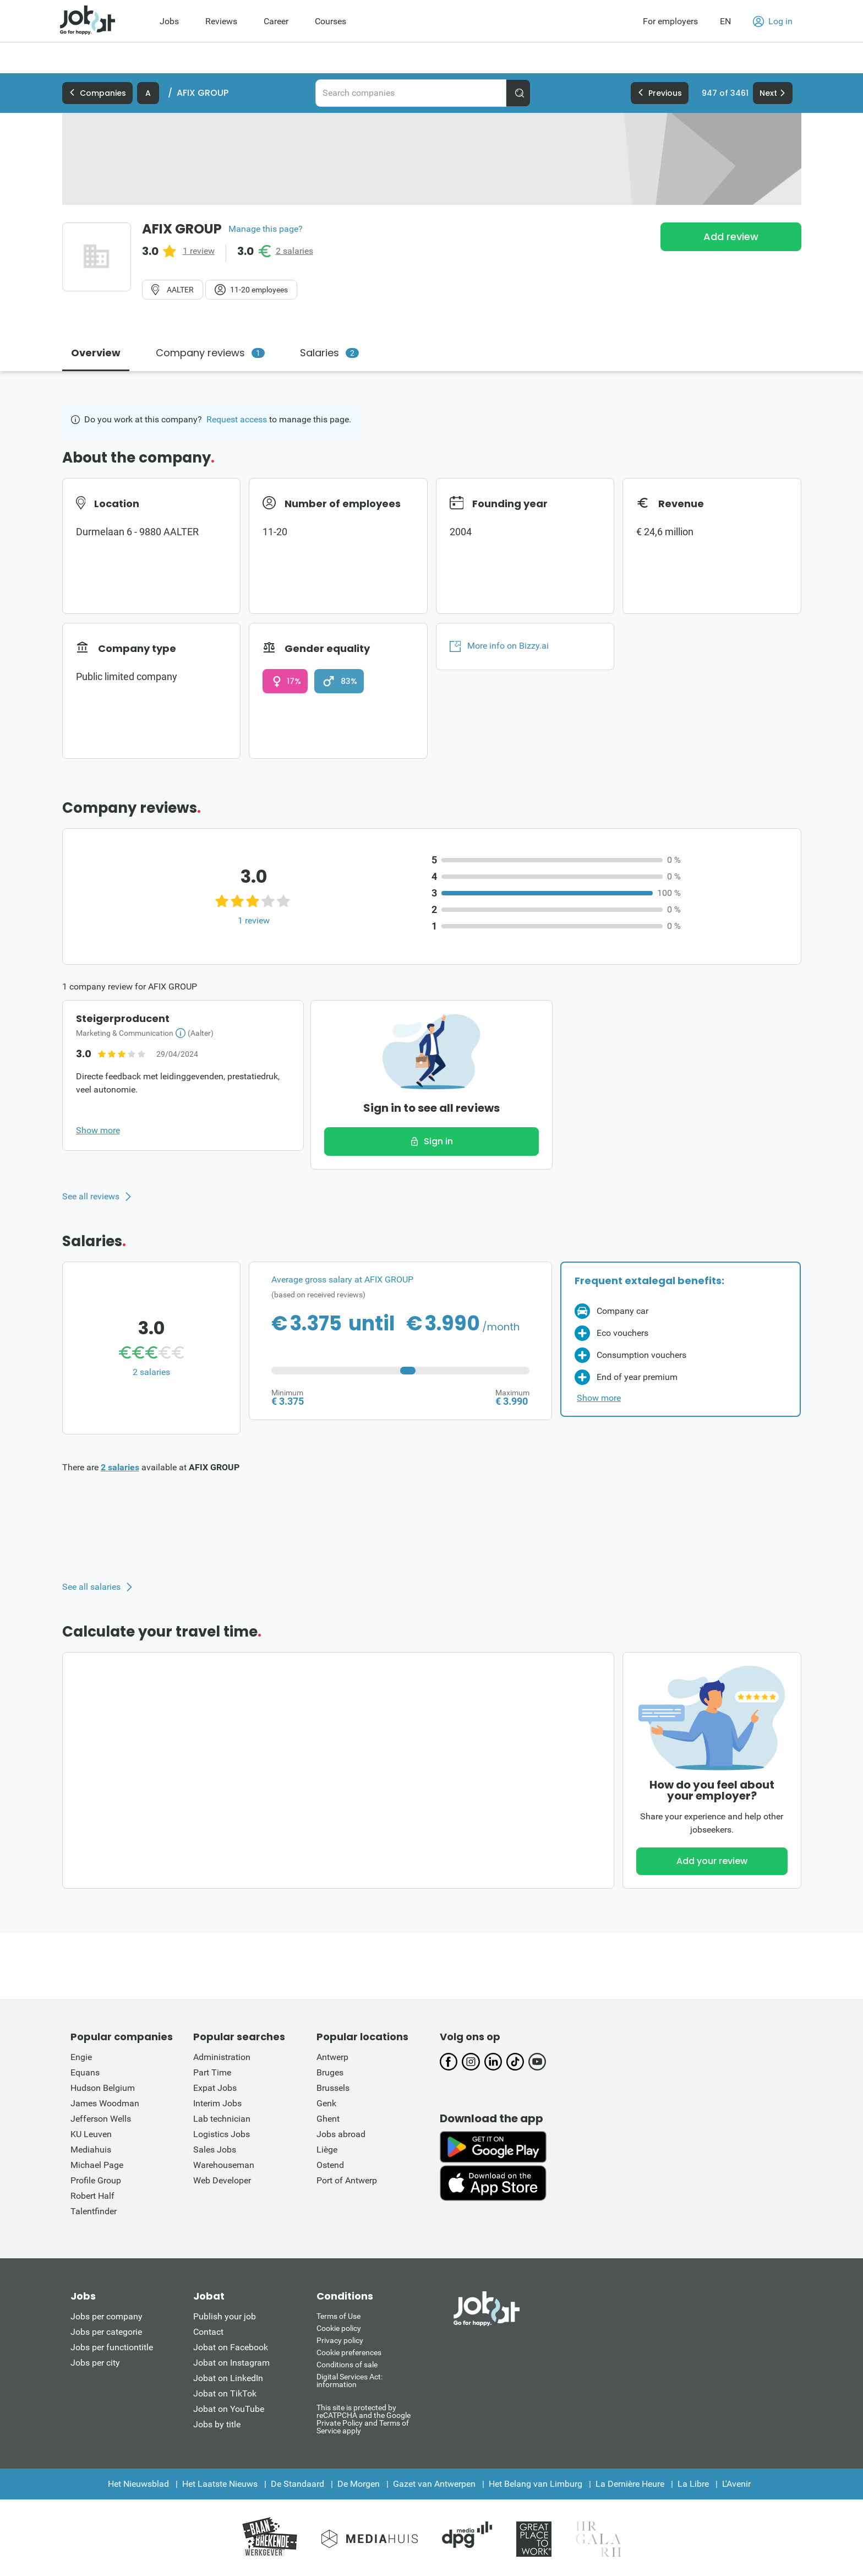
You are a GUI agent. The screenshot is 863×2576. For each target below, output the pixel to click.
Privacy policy (339, 2340)
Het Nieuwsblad (138, 2484)
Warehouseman (223, 2165)
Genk (326, 2103)
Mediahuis (90, 2149)
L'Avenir (736, 2484)
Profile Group (95, 2180)
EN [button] (725, 21)
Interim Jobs (217, 2103)
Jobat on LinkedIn (228, 2378)
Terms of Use (338, 2316)
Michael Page (96, 2165)
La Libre (693, 2484)
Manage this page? (265, 229)
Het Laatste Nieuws (220, 2484)
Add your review (711, 1861)
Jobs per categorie (106, 2332)
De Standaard (297, 2484)
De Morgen (358, 2484)
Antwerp (332, 2057)
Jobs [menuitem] (169, 21)
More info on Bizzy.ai (499, 646)
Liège (326, 2149)
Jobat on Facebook (230, 2347)
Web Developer (222, 2180)
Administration (221, 2057)
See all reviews (90, 1196)
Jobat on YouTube (228, 2409)
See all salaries (91, 1587)
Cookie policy (338, 2328)
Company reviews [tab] (210, 353)
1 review (199, 251)
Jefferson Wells (100, 2118)
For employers (670, 21)
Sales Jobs (214, 2149)
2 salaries (294, 251)
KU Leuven (91, 2134)
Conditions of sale (347, 2364)
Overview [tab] (96, 353)
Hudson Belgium (102, 2088)
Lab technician (221, 2118)
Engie (81, 2057)
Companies (97, 93)
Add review (730, 236)
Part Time (212, 2072)
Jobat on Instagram (231, 2362)
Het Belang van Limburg (535, 2484)
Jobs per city (95, 2362)
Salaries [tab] (329, 353)
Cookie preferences (348, 2352)
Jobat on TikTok (224, 2393)
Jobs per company (106, 2316)
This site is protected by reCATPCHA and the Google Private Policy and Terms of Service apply (363, 2418)
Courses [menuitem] (330, 21)
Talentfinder (93, 2211)
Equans (85, 2072)
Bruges (329, 2072)
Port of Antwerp (346, 2180)
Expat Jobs (215, 2088)
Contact (208, 2332)
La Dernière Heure (630, 2484)
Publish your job (224, 2316)
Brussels (332, 2088)
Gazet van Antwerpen (434, 2484)
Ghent (328, 2118)
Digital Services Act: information (349, 2380)
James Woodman (104, 2103)
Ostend (330, 2165)
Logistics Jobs (221, 2134)
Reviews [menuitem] (221, 21)
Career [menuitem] (276, 21)
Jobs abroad (340, 2134)
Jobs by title (217, 2424)
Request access (236, 419)
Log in (773, 21)
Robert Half (92, 2196)
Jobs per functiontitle (111, 2347)
